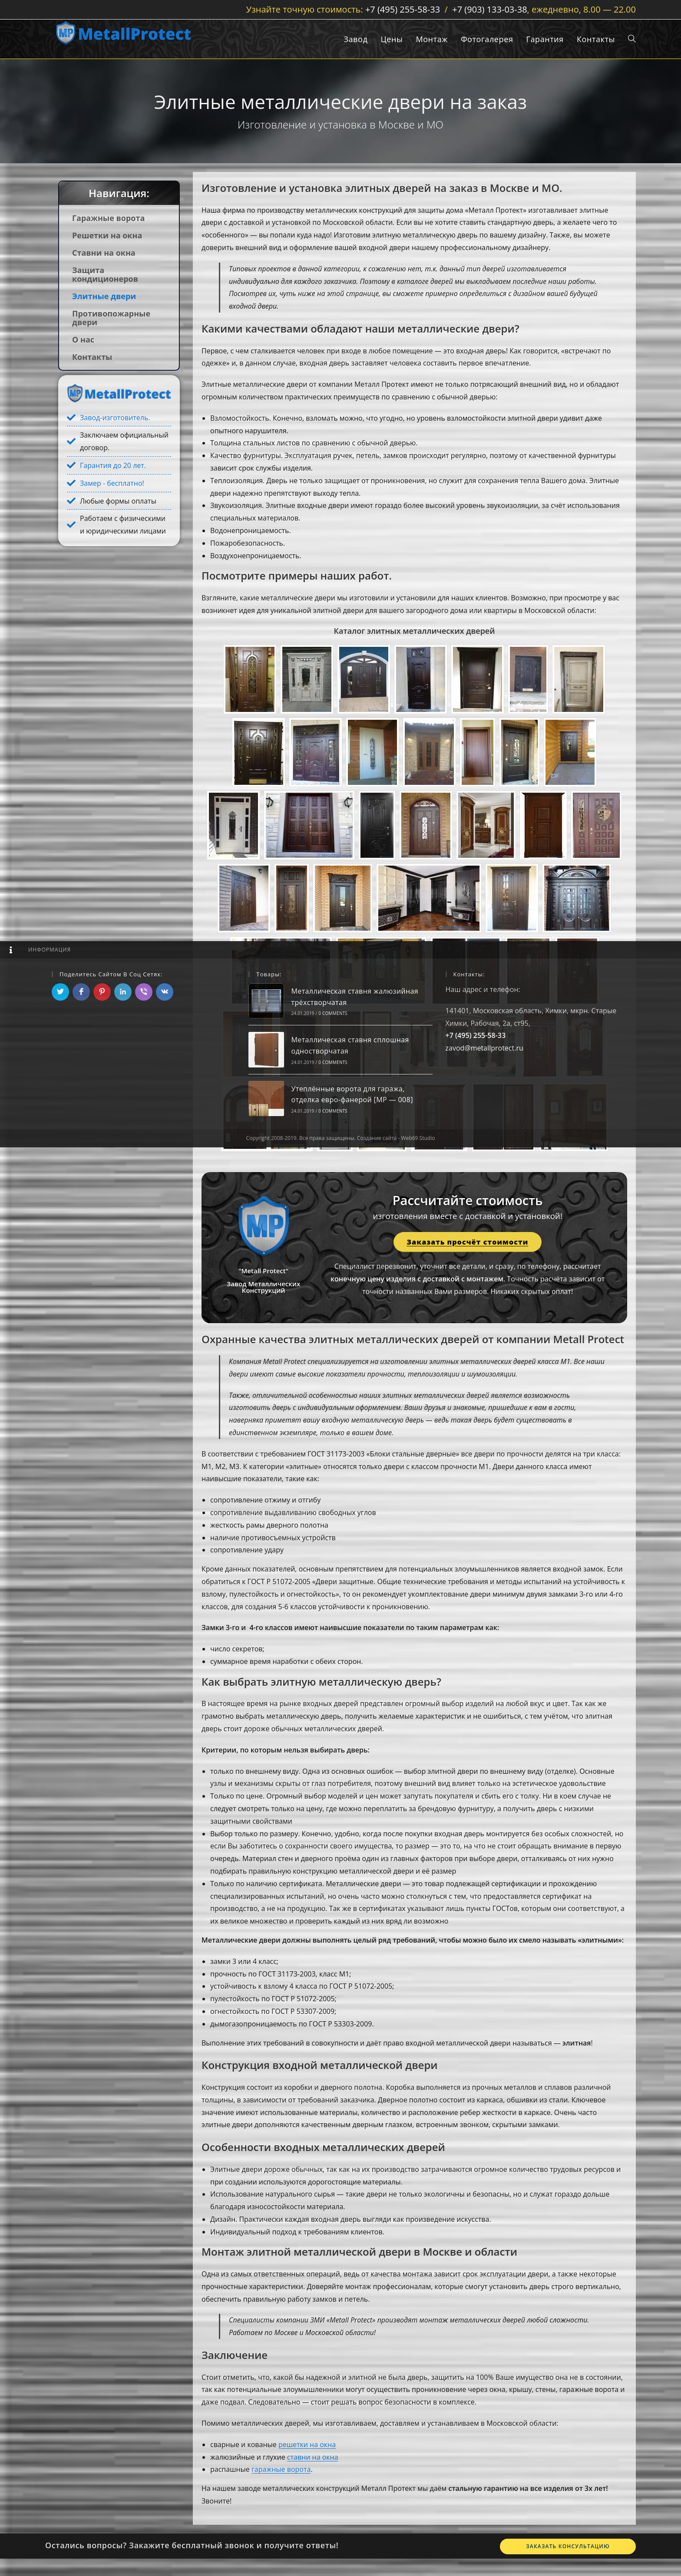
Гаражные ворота (108, 218)
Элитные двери (104, 296)
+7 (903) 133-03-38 (489, 9)
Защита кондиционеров (105, 274)
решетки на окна (307, 2444)
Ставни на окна (104, 252)
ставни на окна (312, 2457)
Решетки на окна (107, 235)
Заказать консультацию (568, 2546)
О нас (83, 339)
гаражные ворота (281, 2469)
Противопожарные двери (111, 317)
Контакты (92, 357)
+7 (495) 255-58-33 (402, 9)
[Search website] (631, 39)
